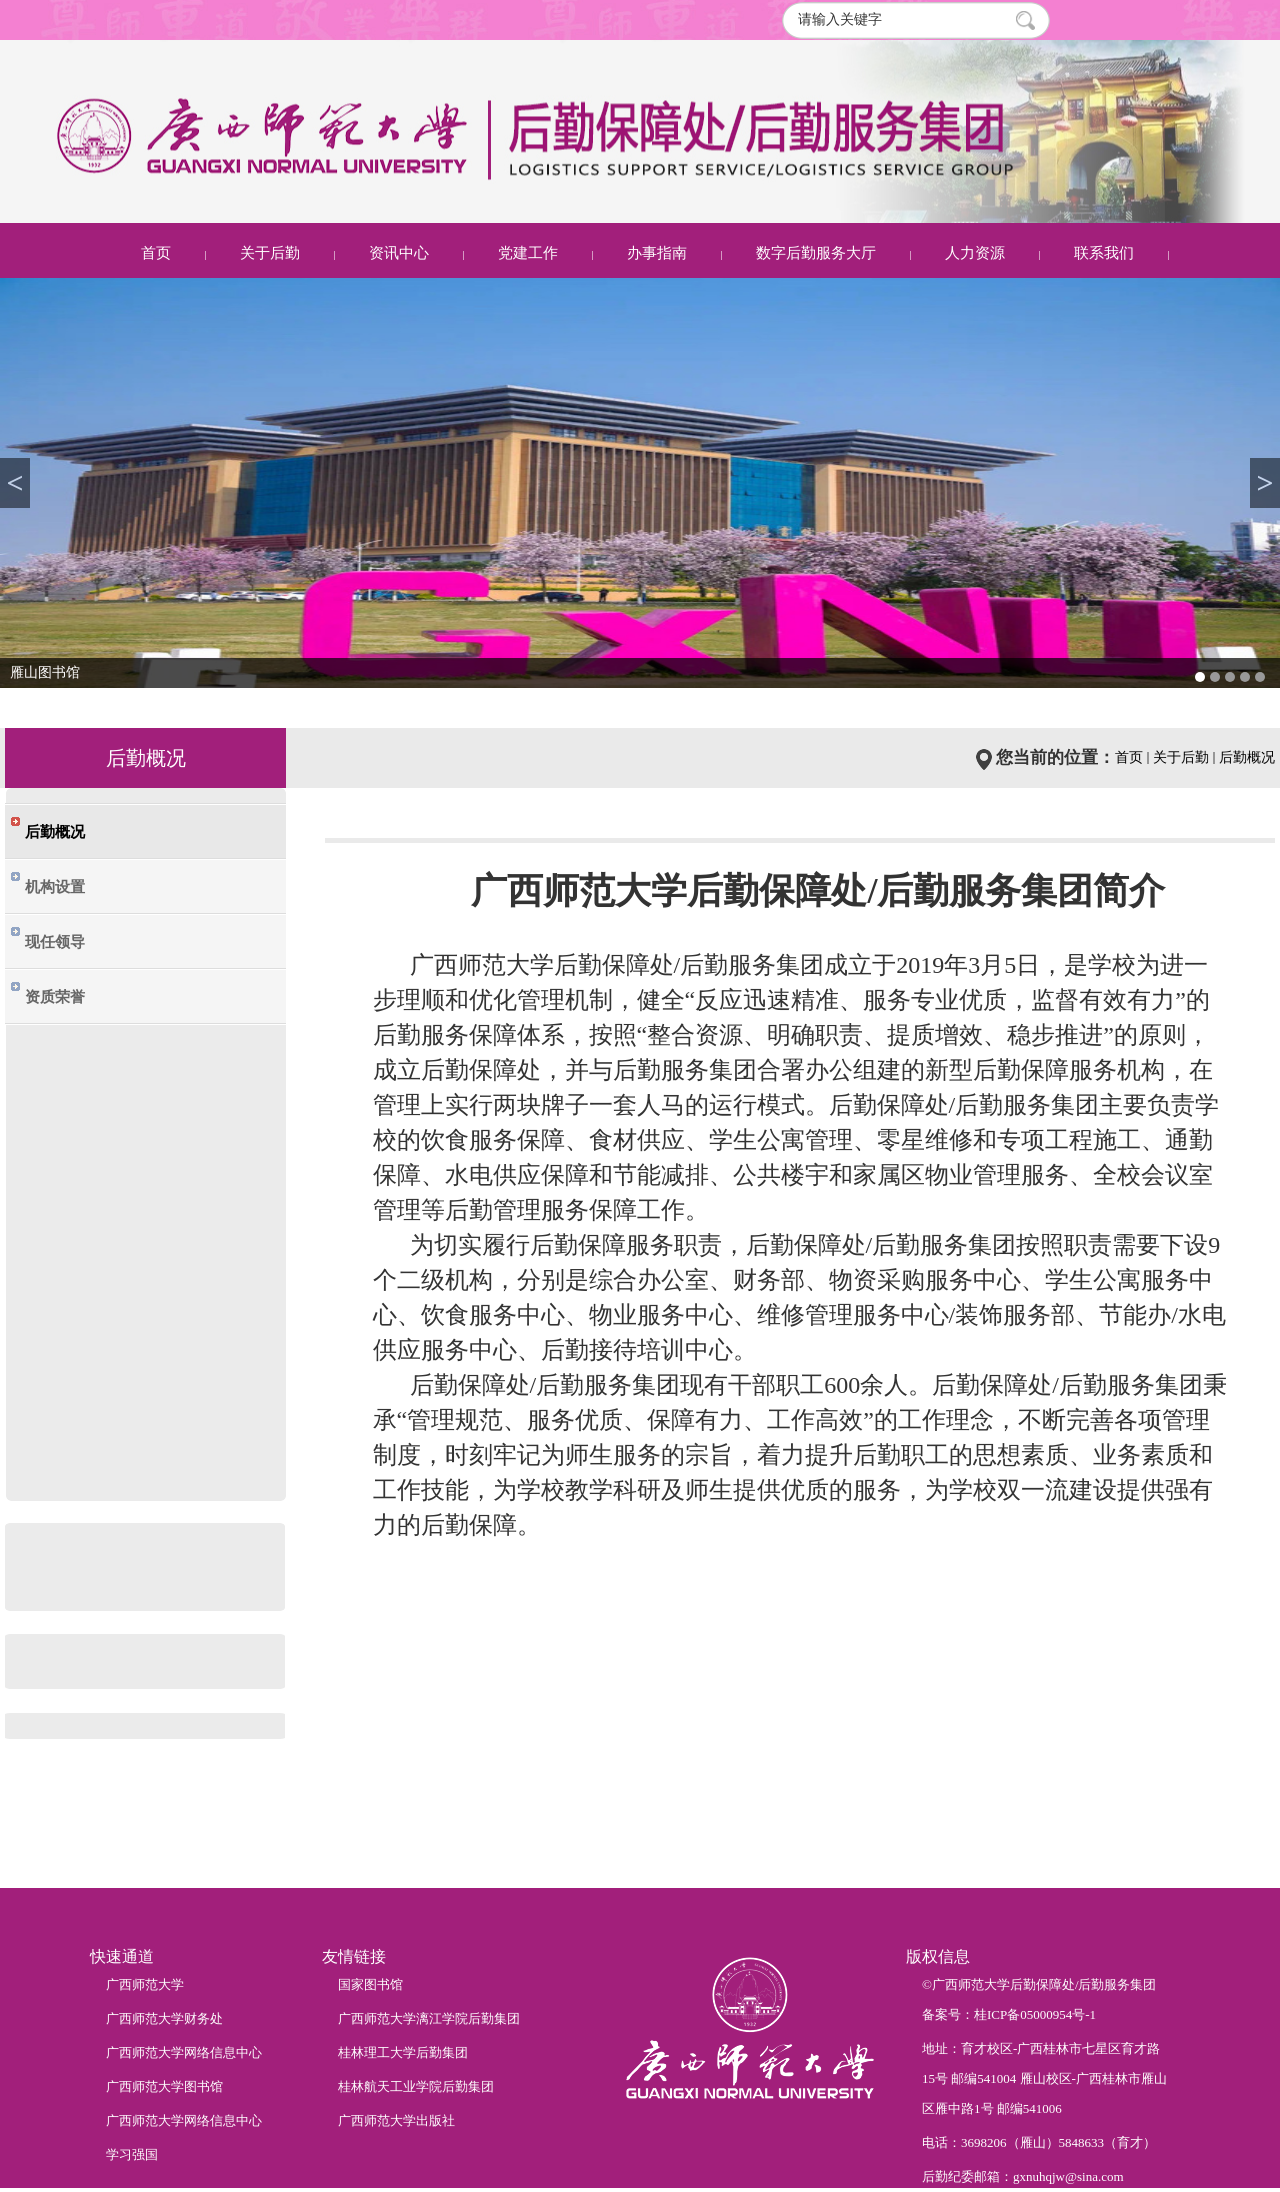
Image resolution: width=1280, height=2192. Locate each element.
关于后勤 (270, 253)
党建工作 (528, 253)
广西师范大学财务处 (164, 2018)
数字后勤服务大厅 (816, 253)
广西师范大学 (145, 1984)
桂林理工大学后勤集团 (403, 2052)
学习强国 (132, 2154)
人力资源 (975, 253)
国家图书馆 (370, 1984)
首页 (156, 253)
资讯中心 (399, 253)
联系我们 (1104, 253)
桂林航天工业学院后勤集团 (416, 2086)
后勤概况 (1247, 757)
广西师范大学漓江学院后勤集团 (429, 2018)
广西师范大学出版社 (396, 2120)
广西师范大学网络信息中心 (184, 2052)
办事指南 (657, 253)
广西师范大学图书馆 (164, 2086)
